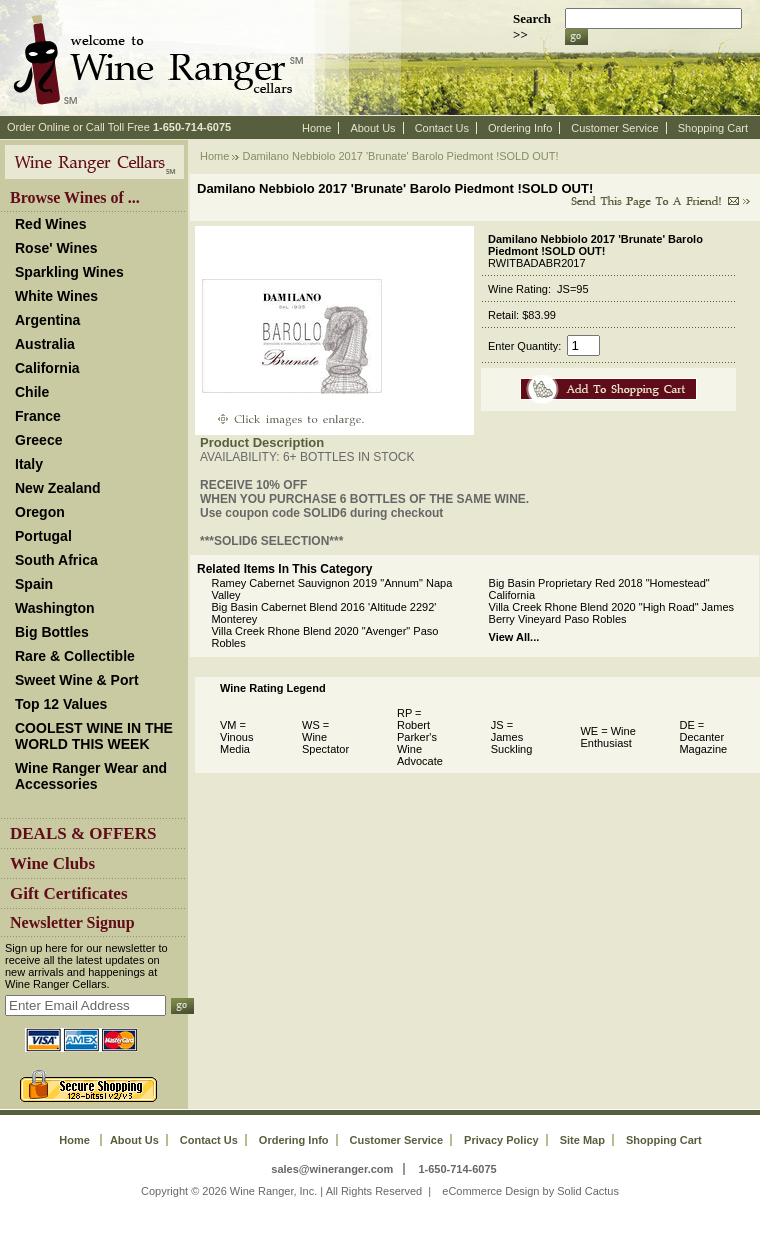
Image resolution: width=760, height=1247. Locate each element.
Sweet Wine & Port (77, 680)
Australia (45, 344)
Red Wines (50, 224)
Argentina (47, 320)
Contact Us (442, 128)
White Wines (56, 296)
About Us (372, 128)
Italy (29, 464)
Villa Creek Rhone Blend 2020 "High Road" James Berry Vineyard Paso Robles (611, 613)
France (38, 416)
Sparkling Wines (69, 272)
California (47, 368)
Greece (38, 440)
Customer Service (614, 128)
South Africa (56, 560)
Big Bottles (52, 632)
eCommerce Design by (498, 1191)
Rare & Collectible (75, 656)
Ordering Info (520, 128)
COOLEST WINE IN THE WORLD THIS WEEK (94, 736)
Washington (55, 608)
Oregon (40, 512)
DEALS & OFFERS (83, 833)
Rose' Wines (56, 248)
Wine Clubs (52, 863)
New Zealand (58, 488)
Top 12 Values (61, 704)
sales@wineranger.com (332, 1169)
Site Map (582, 1140)
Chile (32, 392)
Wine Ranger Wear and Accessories (91, 776)
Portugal (43, 536)
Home (316, 128)
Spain (34, 584)
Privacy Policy (501, 1140)
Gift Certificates (69, 893)
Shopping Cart (713, 128)
